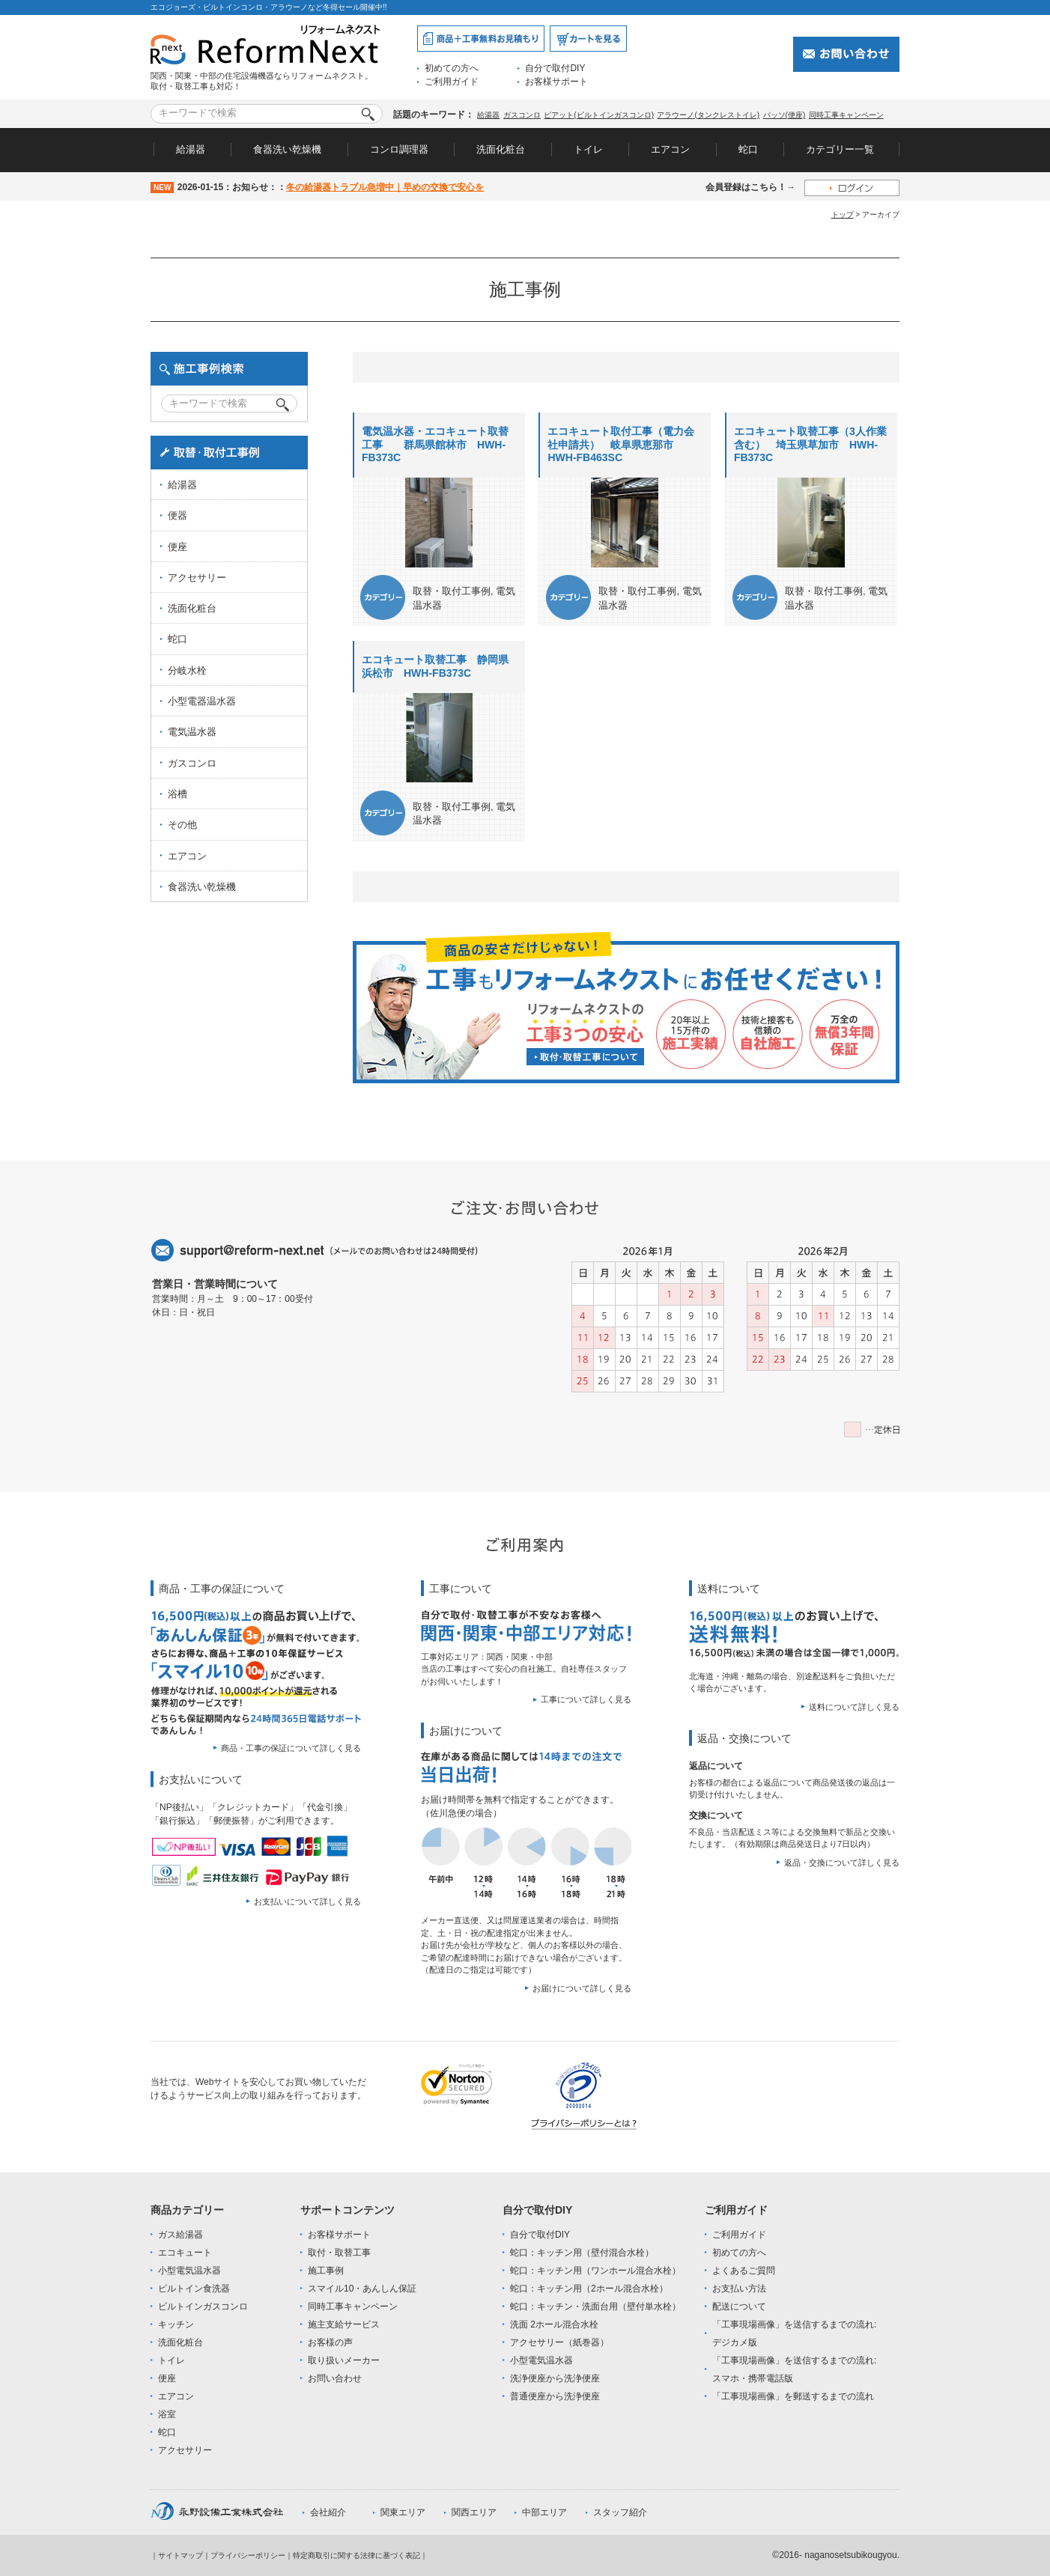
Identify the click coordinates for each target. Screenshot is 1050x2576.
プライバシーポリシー (247, 2555)
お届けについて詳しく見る (581, 1988)
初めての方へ (452, 68)
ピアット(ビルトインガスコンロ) (599, 115)
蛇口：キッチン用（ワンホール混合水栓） (595, 2270)
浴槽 (177, 794)
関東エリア (402, 2512)
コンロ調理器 (399, 149)
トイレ (588, 149)
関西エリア (474, 2512)
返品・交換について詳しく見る (841, 1862)
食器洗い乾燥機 (287, 149)
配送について (739, 2306)
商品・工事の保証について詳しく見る (291, 1748)
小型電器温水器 (202, 701)
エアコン (670, 149)
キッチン (176, 2324)
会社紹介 (328, 2512)
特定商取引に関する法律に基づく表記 (356, 2555)
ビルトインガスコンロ (203, 2306)
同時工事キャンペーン (846, 115)
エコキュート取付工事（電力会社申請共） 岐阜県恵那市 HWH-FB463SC (620, 444)
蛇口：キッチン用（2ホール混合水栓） (589, 2288)
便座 (177, 546)
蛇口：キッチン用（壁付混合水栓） (582, 2252)
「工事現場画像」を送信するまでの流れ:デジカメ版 (794, 2333)
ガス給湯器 (180, 2234)
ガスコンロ (522, 115)
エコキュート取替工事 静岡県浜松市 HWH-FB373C (435, 666)
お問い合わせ (335, 2378)
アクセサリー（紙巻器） (559, 2342)
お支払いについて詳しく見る (307, 1901)
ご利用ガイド (452, 81)
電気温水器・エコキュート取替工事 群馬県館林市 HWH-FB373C (435, 444)
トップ (842, 214)
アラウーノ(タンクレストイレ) (708, 115)
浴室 (167, 2414)
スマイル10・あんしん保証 (362, 2288)
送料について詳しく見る (854, 1706)
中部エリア (544, 2512)
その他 (182, 824)
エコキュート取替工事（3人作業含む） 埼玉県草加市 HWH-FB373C (810, 444)
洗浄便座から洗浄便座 (555, 2378)
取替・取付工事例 (452, 591)
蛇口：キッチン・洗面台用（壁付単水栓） (595, 2306)
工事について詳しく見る (586, 1699)
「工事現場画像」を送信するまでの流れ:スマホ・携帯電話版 (794, 2369)
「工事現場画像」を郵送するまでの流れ (793, 2396)
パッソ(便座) (784, 115)
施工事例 (326, 2270)
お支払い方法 (739, 2288)
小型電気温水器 (189, 2270)
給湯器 (488, 115)
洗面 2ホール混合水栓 (554, 2324)
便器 (177, 515)
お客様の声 (330, 2342)
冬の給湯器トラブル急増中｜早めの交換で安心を (385, 187)
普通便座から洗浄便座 (555, 2396)
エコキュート (185, 2252)
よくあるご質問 (743, 2270)
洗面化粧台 (500, 149)
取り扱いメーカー (344, 2360)
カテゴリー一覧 (840, 149)
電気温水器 (192, 731)
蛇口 (748, 149)
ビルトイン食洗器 (194, 2288)
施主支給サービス (344, 2324)
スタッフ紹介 (620, 2512)
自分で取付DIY (555, 68)
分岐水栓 (187, 670)
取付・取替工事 (339, 2252)
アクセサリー (197, 577)
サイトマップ (180, 2555)
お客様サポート (556, 81)
